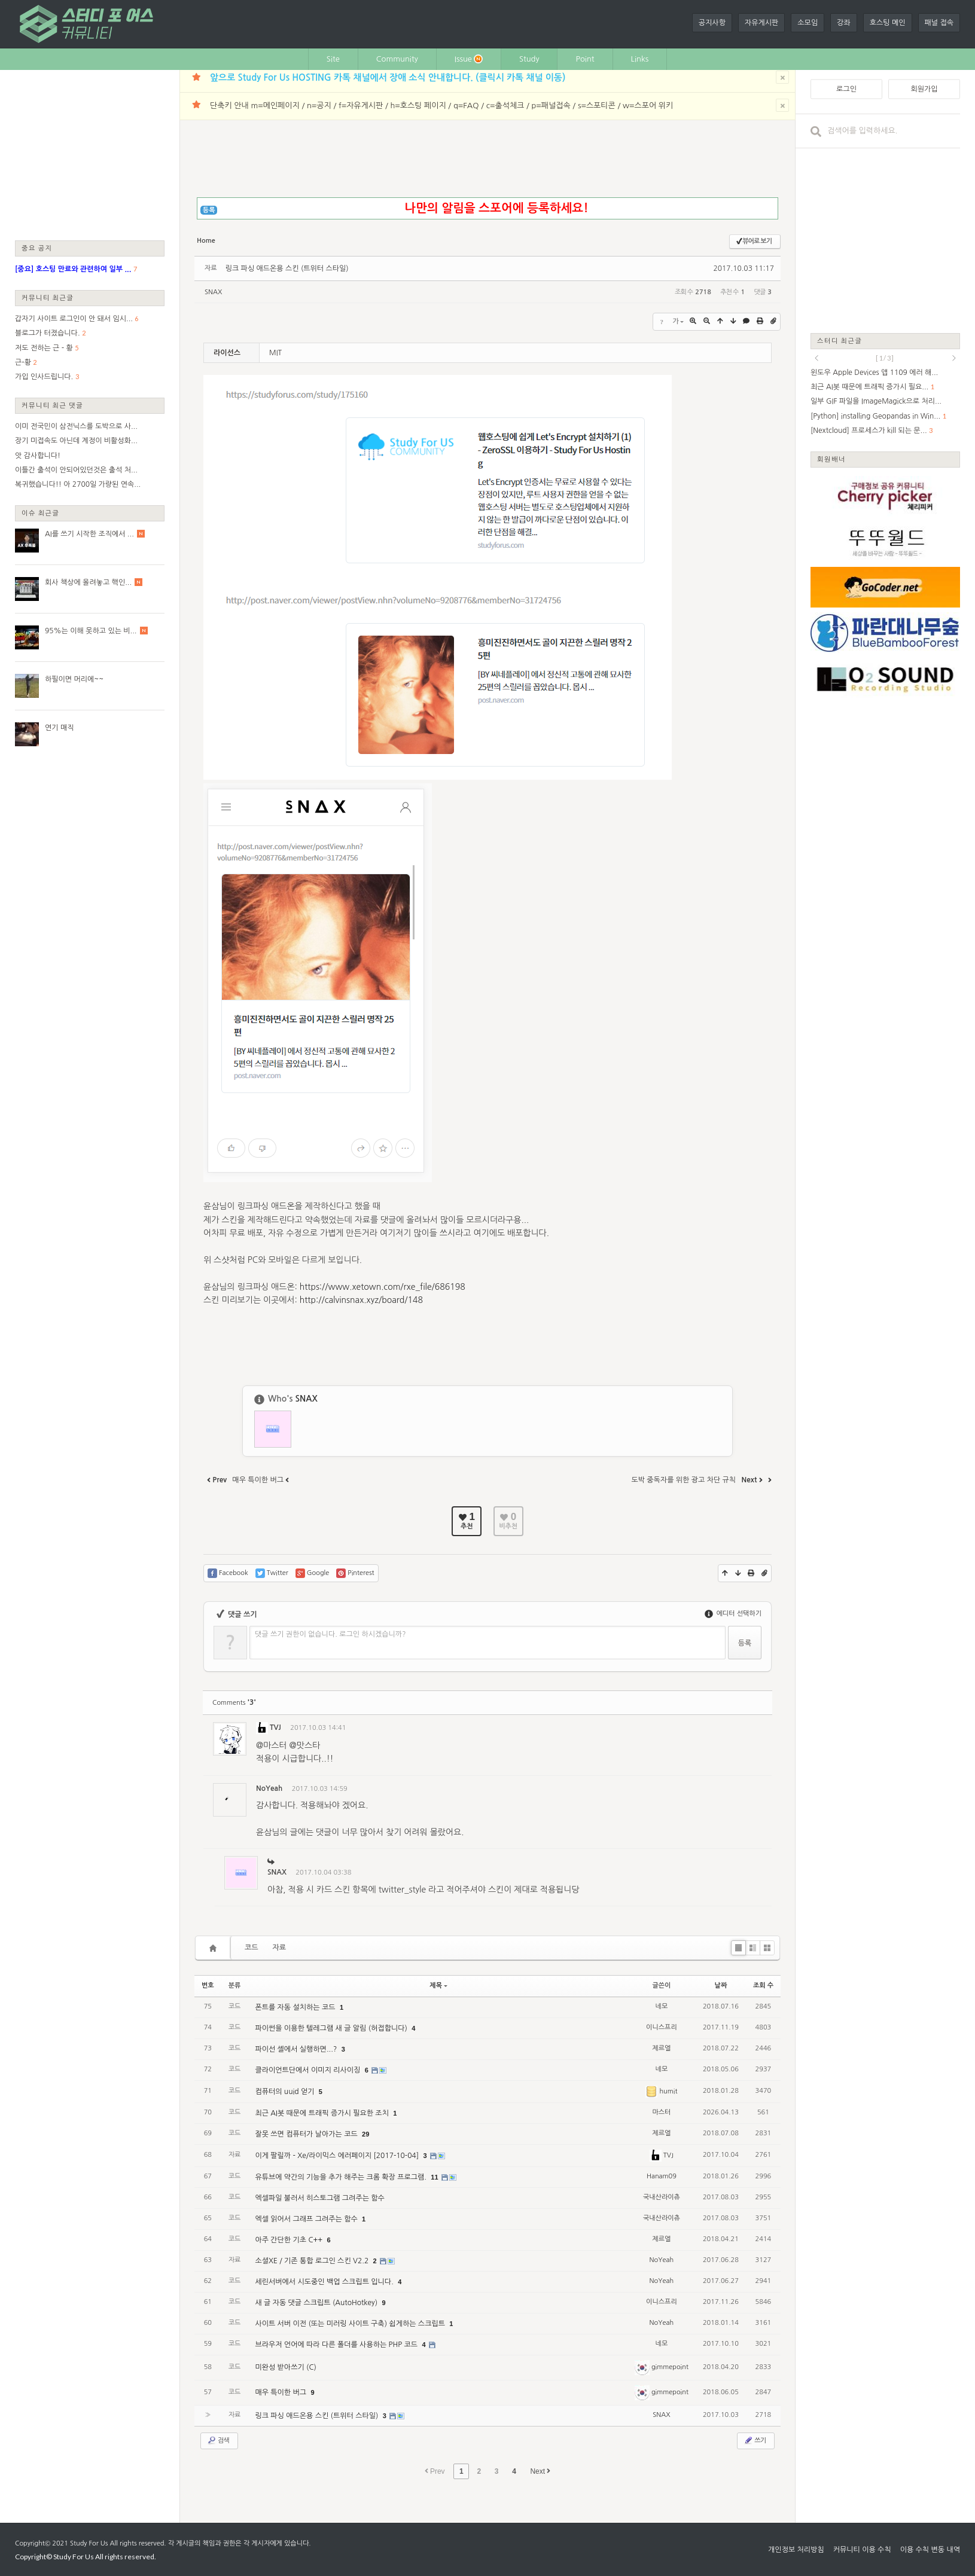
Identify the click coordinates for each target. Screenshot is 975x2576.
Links (640, 59)
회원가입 (923, 89)
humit (661, 2091)
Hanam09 (662, 2176)
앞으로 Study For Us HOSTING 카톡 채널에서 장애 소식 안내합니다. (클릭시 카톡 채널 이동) (387, 77)
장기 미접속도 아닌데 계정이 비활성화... (76, 440)
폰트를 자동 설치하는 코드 (296, 2007)
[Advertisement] (89, 154)
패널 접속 (939, 22)
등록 (209, 210)
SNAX (213, 292)
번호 (208, 1985)
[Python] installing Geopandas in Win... (875, 416)
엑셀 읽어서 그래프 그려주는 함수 (307, 2219)
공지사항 (712, 22)
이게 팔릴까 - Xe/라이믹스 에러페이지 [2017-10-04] (338, 2155)
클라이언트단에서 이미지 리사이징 (308, 2070)
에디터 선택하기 (733, 1613)
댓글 (755, 1729)
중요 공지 (37, 248)
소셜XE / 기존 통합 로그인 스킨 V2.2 (312, 2260)
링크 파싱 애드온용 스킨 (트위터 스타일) (287, 268)
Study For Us (89, 2543)
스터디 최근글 (840, 340)
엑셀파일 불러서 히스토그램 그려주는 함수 (319, 2198)
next (954, 358)
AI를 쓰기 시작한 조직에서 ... (89, 534)
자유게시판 (761, 22)
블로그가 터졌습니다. (47, 333)
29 (365, 2134)
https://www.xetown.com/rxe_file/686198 (382, 1287)
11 (434, 2177)
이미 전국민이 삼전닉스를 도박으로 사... (76, 426)
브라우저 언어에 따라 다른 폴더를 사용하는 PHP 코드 (337, 2344)
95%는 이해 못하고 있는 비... (91, 630)
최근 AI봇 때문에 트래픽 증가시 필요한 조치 (323, 2113)
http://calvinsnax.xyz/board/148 (361, 1300)
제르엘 (661, 2048)
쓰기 (755, 2440)
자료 (280, 1947)
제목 (438, 1985)
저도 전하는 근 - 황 (44, 348)
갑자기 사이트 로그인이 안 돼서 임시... (74, 318)
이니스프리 (661, 2027)
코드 (251, 1947)
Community (397, 59)
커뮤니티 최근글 (48, 297)
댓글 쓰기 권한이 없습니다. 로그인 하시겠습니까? (330, 1634)
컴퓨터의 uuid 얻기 (285, 2091)
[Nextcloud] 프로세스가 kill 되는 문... (869, 430)
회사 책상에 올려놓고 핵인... (88, 582)
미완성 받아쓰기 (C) (285, 2367)
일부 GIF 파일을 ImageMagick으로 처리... (876, 401)
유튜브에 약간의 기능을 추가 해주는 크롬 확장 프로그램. (341, 2177)
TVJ (268, 1727)
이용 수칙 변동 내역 (930, 2549)
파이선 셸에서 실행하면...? (297, 2049)
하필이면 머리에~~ (74, 679)
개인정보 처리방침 (796, 2549)
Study (529, 59)
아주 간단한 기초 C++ (289, 2240)
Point (584, 59)
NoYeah (269, 1788)
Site (333, 59)
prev (816, 358)
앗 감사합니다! (37, 455)
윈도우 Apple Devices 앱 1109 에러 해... (874, 372)
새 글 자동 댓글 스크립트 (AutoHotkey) (317, 2302)
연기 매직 (59, 727)
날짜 (721, 1985)
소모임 (807, 22)
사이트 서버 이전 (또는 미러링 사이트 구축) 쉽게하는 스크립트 (351, 2323)
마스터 (661, 2112)
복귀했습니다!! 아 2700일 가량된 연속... (78, 484)
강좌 (844, 22)
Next (540, 2471)
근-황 (23, 362)
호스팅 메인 (888, 22)
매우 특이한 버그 (281, 2392)
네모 (662, 2006)
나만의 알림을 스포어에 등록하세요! (496, 208)
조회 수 (763, 1985)
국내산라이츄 (661, 2197)
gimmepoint (661, 2367)
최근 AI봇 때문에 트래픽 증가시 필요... (869, 386)
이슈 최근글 (41, 513)
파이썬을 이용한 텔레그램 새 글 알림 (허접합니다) (332, 2028)
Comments (234, 1702)
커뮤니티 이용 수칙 (862, 2549)
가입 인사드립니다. (44, 376)
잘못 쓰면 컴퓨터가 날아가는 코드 (307, 2134)
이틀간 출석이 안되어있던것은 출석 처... (76, 470)
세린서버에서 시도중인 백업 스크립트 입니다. (325, 2281)
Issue (469, 58)
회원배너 (831, 459)
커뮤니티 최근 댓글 (52, 405)
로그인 (846, 89)
